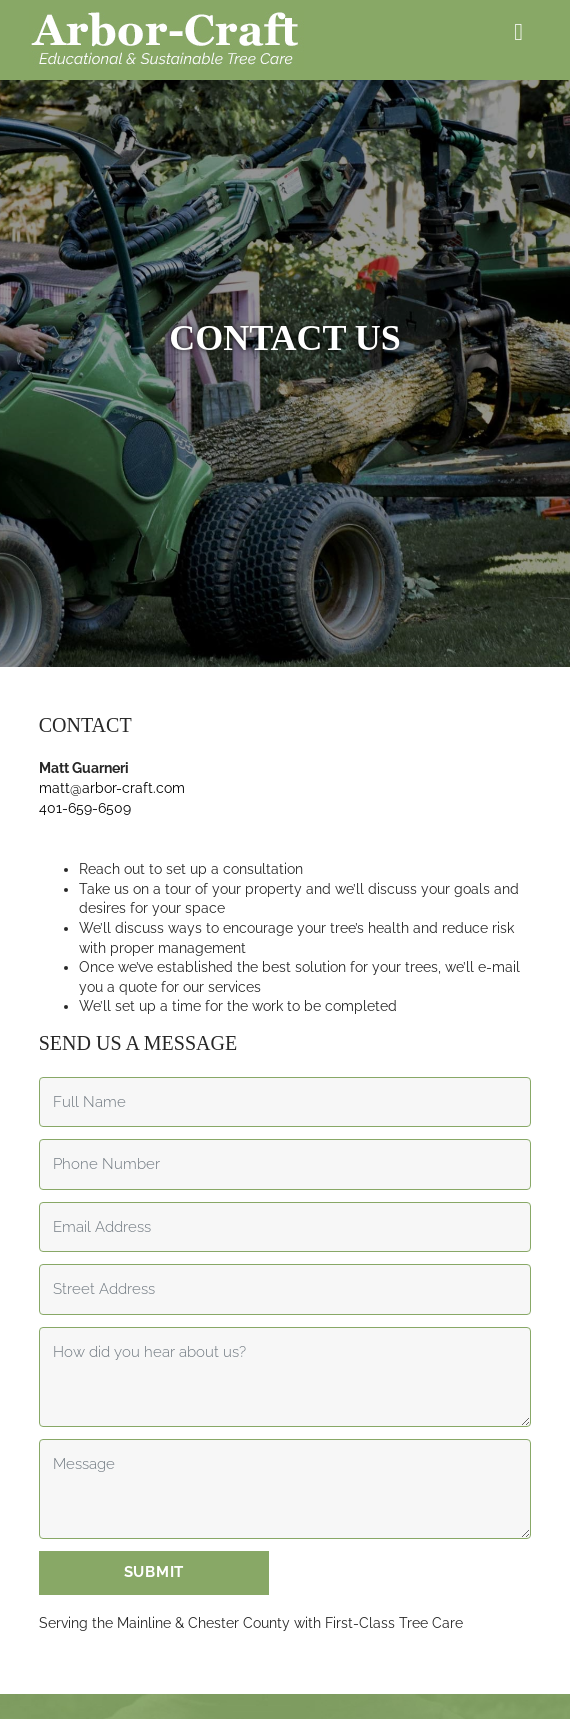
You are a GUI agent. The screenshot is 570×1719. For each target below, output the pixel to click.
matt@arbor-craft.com (112, 762)
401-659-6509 (85, 781)
